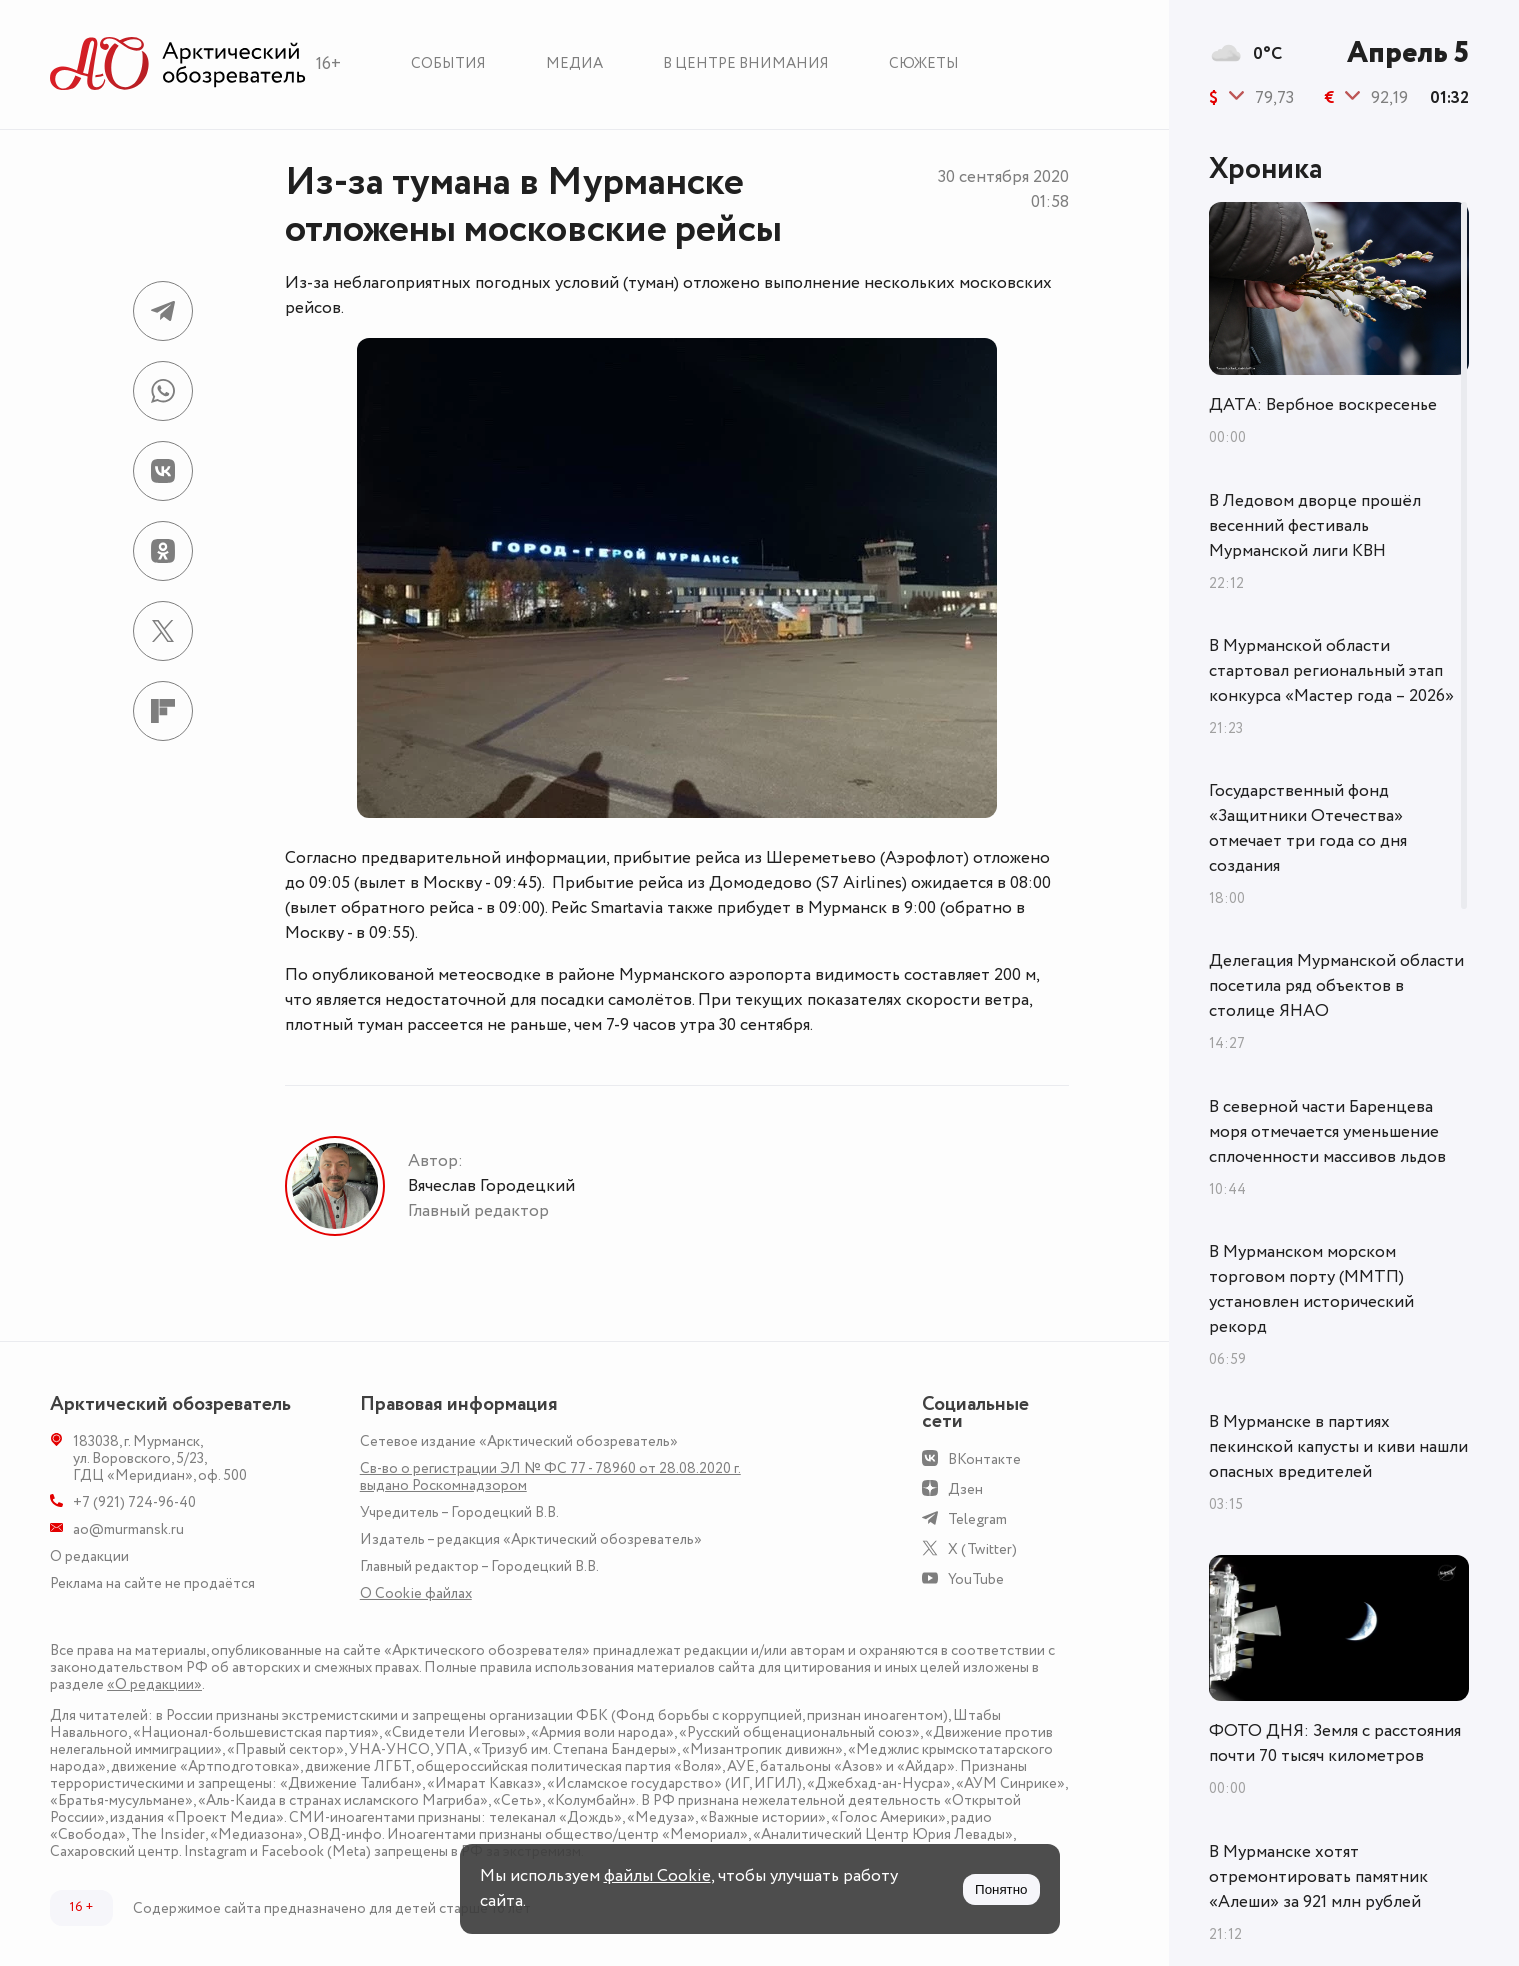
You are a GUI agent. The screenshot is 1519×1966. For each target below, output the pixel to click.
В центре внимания (746, 63)
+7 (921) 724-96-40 (134, 1502)
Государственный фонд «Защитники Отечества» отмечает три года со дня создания (1308, 828)
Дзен (965, 1489)
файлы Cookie (657, 1876)
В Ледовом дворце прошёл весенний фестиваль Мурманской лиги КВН (1315, 526)
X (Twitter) (982, 1549)
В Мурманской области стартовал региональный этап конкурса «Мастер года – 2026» (1331, 671)
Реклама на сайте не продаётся (152, 1583)
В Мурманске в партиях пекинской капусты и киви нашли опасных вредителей (1338, 1447)
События (448, 63)
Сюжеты (924, 63)
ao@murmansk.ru (128, 1529)
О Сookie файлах (416, 1593)
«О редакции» (154, 1684)
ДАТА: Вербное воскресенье (1323, 405)
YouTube (976, 1579)
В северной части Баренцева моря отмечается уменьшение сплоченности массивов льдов (1327, 1132)
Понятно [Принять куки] (1001, 1889)
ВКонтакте (984, 1459)
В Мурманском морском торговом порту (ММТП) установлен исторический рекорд (1311, 1289)
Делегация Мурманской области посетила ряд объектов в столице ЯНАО (1336, 986)
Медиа (574, 63)
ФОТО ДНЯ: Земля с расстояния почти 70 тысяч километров (1335, 1743)
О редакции (89, 1556)
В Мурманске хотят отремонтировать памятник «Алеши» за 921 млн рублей (1318, 1877)
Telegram (977, 1519)
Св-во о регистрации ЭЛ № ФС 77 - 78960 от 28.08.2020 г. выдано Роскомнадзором (550, 1477)
